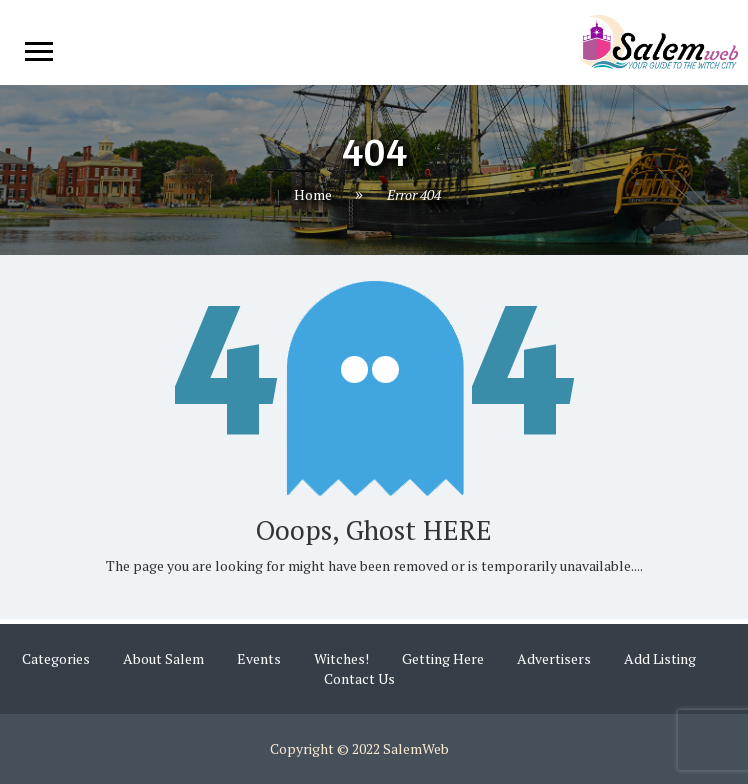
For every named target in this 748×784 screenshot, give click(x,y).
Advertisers (554, 658)
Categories (56, 658)
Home (313, 194)
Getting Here (443, 658)
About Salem (163, 658)
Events (259, 658)
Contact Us (359, 678)
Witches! (341, 658)
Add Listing (660, 658)
